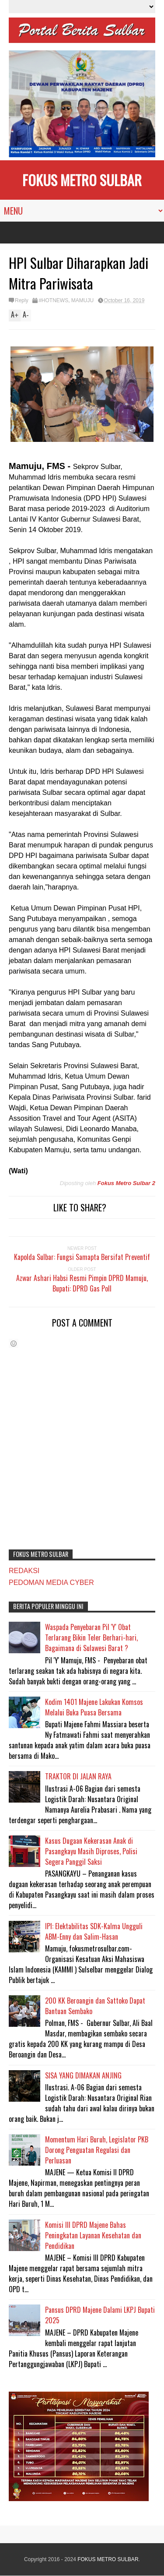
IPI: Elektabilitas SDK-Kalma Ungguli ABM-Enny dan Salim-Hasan (94, 1931)
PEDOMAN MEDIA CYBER (51, 1582)
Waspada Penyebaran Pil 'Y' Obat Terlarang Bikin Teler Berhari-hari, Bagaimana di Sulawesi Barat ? (91, 1637)
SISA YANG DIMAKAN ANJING (83, 2075)
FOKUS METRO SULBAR (82, 179)
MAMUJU (82, 300)
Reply (21, 300)
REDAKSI (24, 1570)
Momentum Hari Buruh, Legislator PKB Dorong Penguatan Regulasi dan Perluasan (96, 2150)
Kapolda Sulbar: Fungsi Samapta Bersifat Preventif (82, 1257)
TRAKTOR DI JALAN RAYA (78, 1776)
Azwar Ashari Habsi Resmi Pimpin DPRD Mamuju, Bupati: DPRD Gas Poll (82, 1283)
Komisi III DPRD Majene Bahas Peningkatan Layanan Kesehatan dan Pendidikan (93, 2235)
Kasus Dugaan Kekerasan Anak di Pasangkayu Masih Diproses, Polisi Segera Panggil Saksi (91, 1851)
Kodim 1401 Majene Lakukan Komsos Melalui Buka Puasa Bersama (94, 1707)
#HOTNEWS (53, 300)
